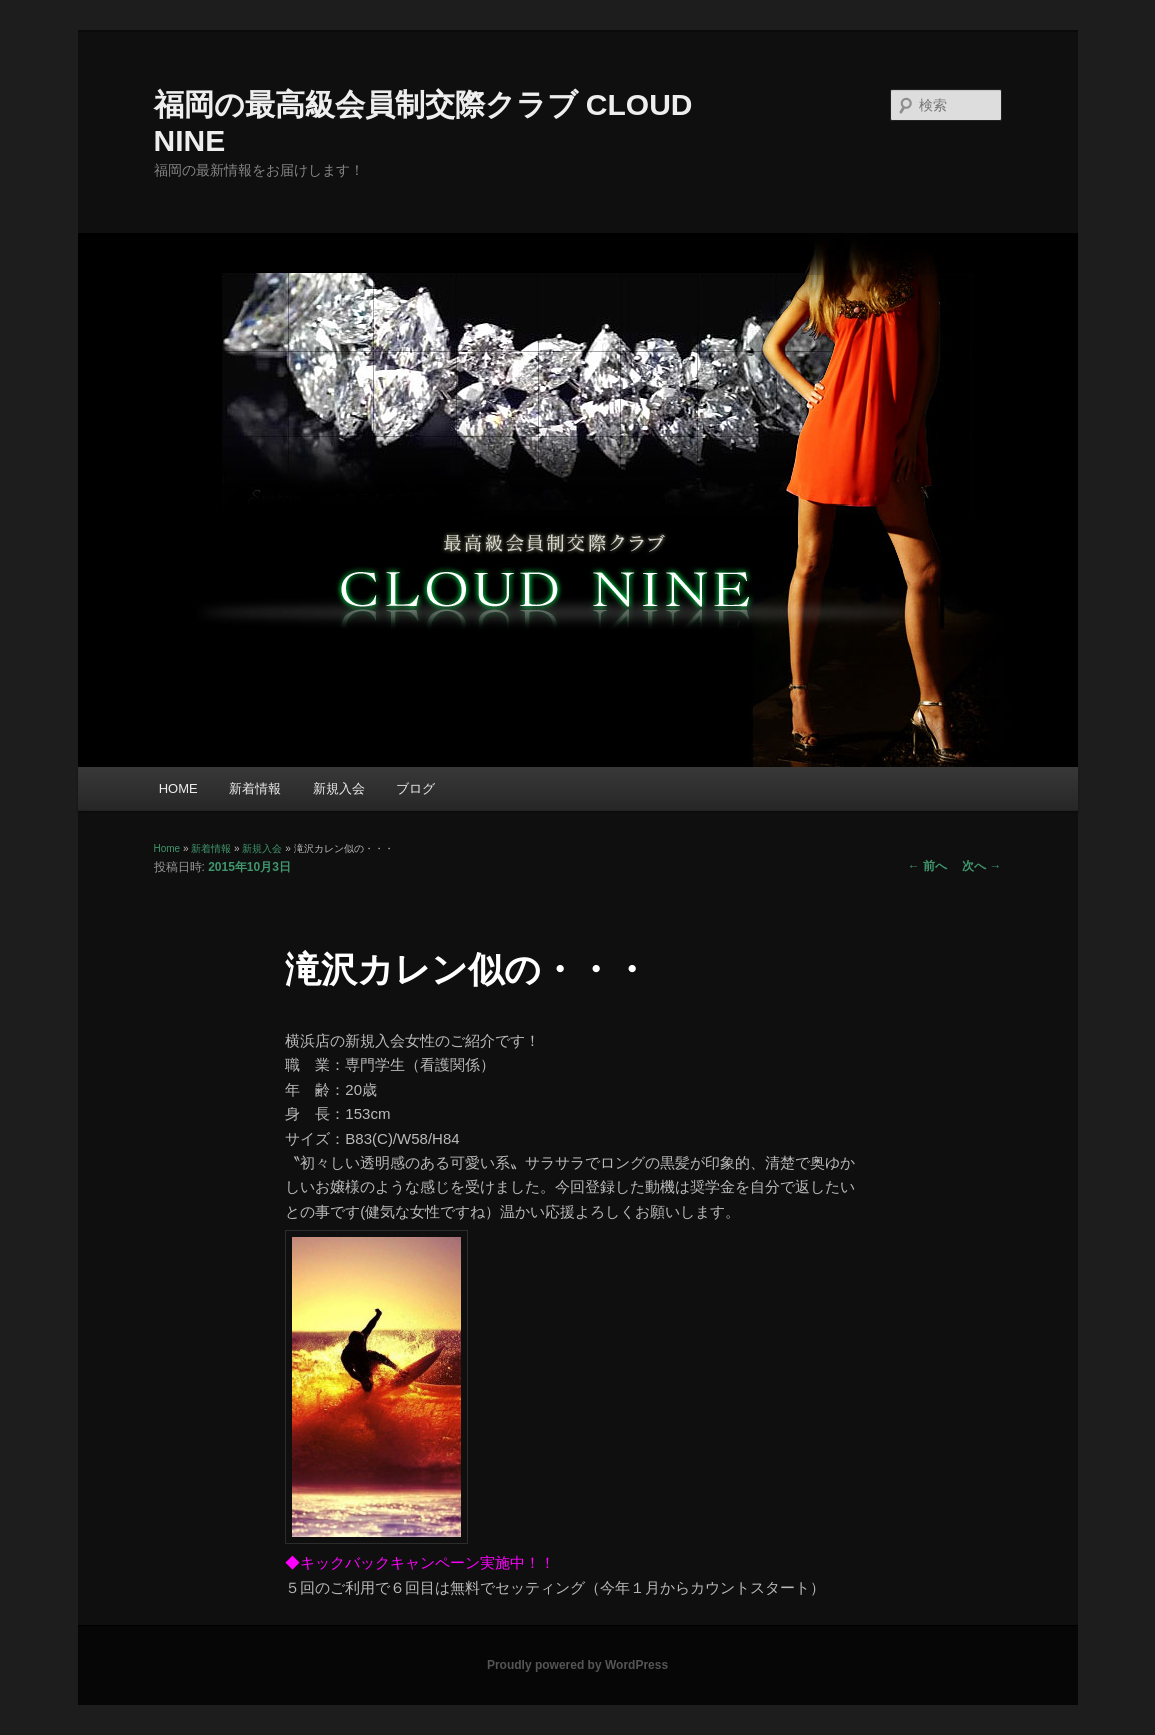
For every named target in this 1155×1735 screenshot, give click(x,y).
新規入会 (339, 788)
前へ (927, 866)
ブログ (415, 788)
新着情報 (255, 788)
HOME (178, 788)
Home (167, 848)
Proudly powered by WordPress (577, 1665)
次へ (981, 866)
